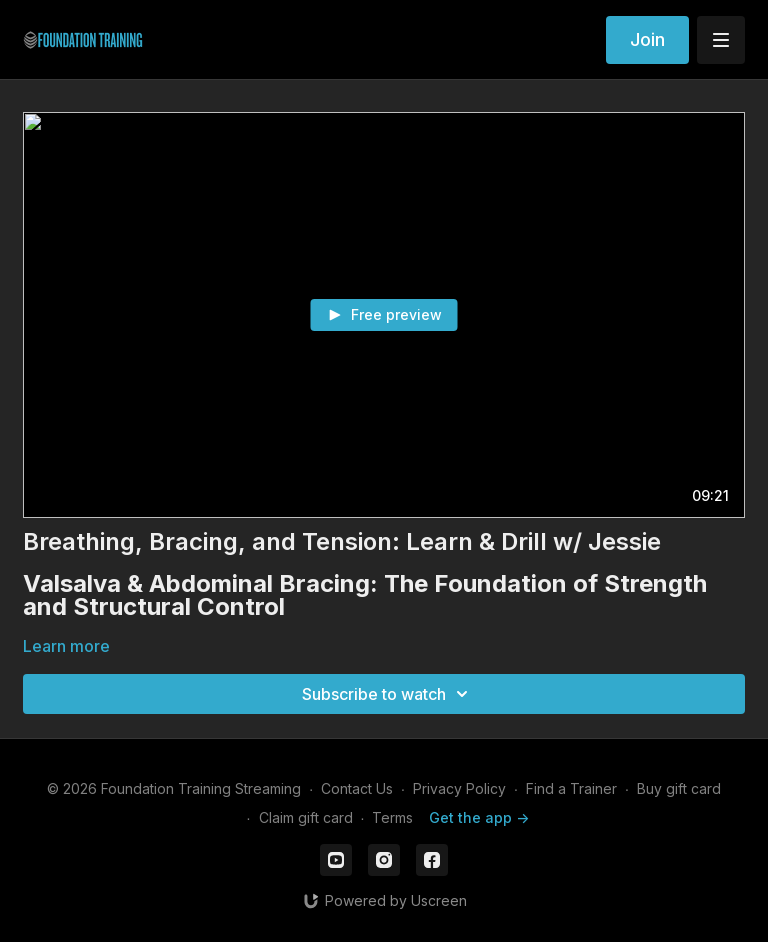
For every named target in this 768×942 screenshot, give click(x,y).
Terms (392, 817)
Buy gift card (679, 788)
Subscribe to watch (388, 694)
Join (647, 39)
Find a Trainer (571, 788)
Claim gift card (306, 817)
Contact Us (357, 788)
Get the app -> (479, 817)
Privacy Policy (459, 788)
